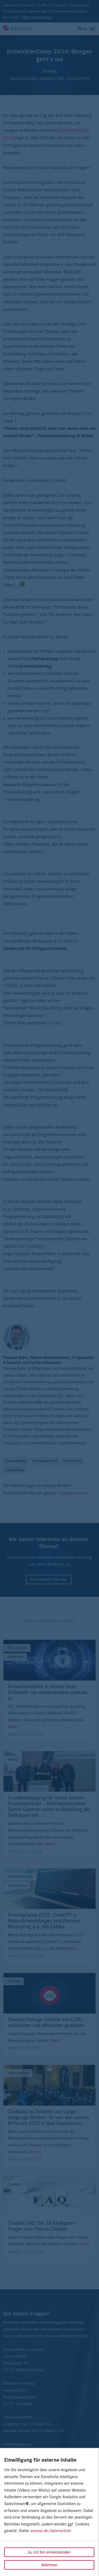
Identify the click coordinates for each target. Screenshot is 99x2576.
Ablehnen (49, 2565)
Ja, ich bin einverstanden (49, 2552)
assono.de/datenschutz (51, 2531)
